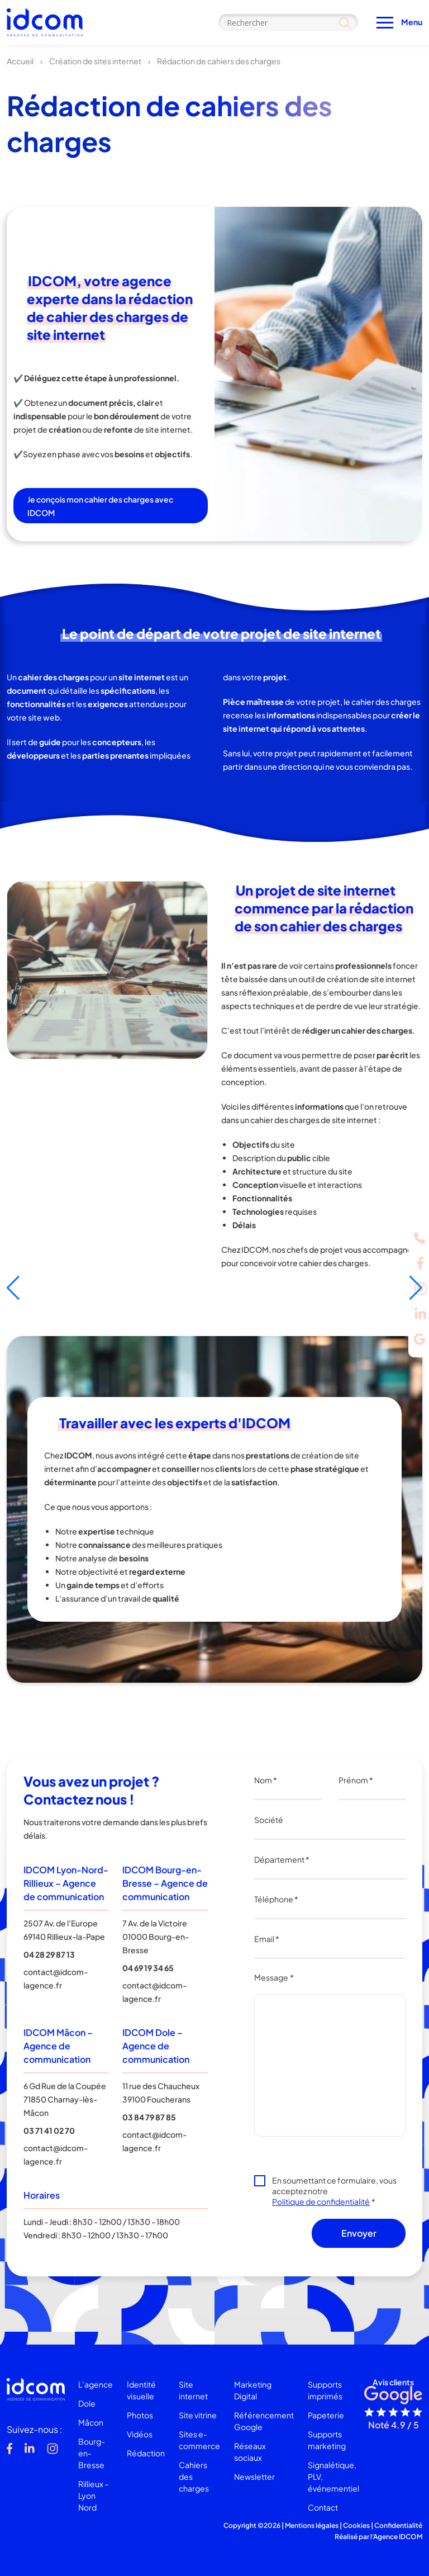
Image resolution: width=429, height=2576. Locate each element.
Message (274, 1977)
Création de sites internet (95, 61)
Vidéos (139, 2434)
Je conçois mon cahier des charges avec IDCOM (100, 506)
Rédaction (146, 2453)
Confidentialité (398, 2525)
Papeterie (326, 2415)
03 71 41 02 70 (49, 2130)
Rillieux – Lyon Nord (93, 2495)
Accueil (20, 61)
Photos (140, 2415)
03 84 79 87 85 (149, 2117)
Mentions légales (312, 2525)
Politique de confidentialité (321, 2201)
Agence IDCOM (397, 2536)
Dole (87, 2403)
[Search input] (288, 22)
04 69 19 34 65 (148, 1968)
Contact (323, 2507)
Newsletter (254, 2476)
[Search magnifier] (344, 22)
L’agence (95, 2384)
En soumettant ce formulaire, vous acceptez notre (334, 2190)
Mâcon (90, 2422)
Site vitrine (198, 2415)
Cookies (356, 2525)
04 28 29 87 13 (49, 1954)
